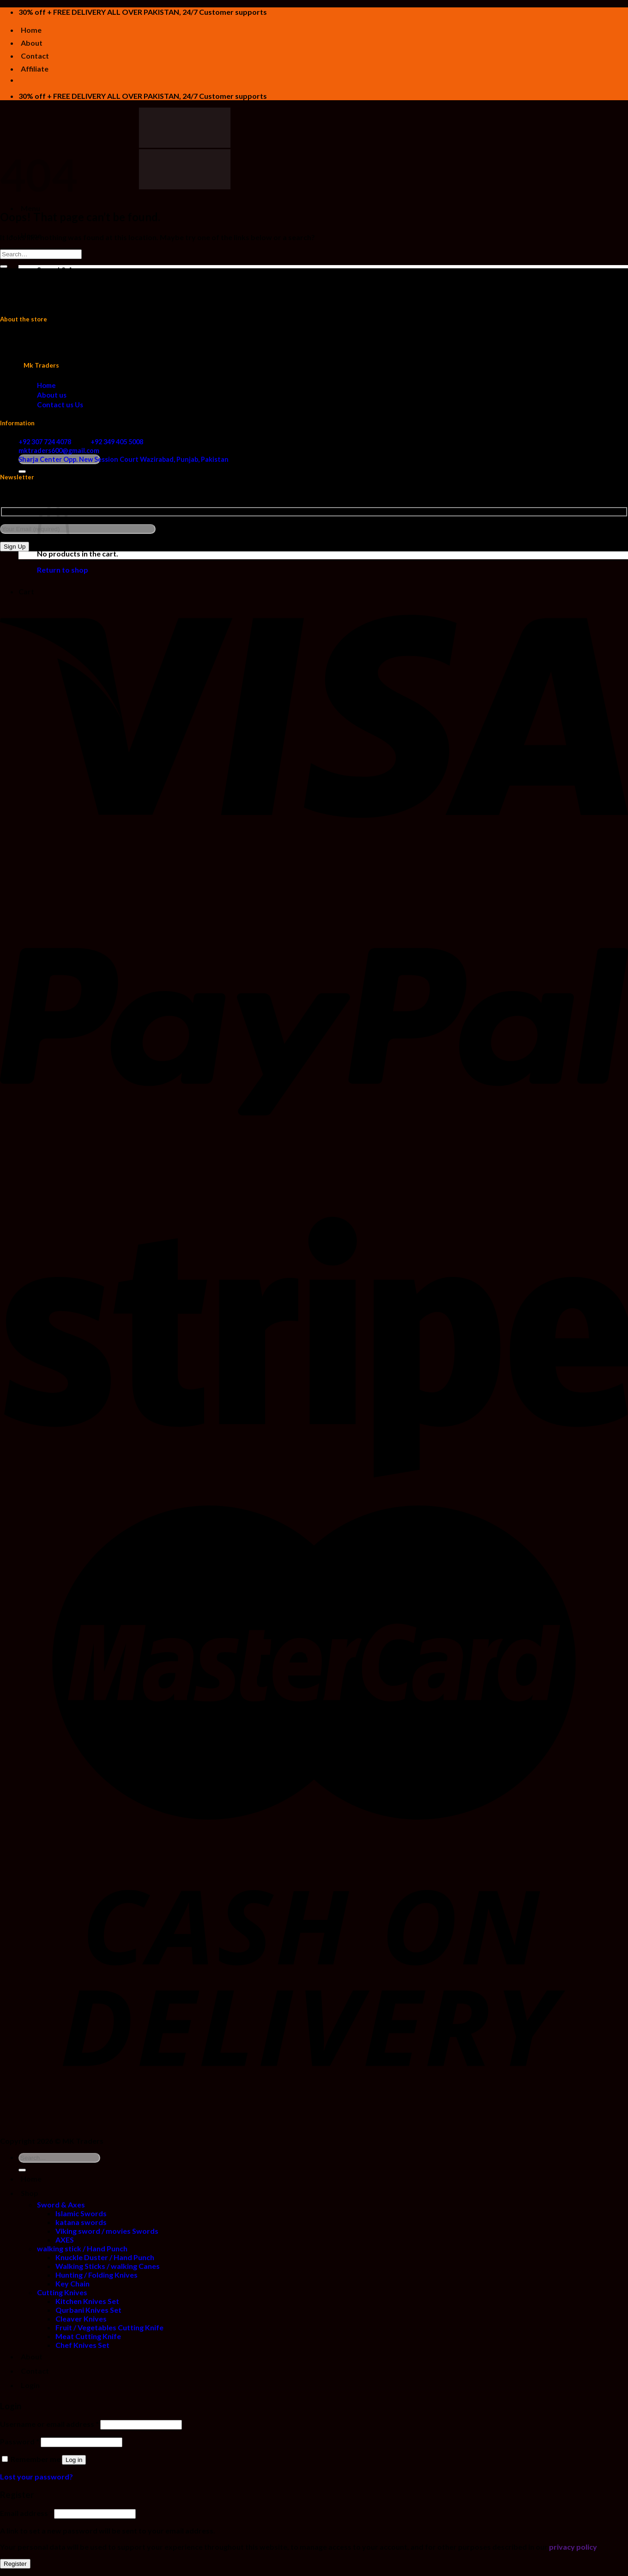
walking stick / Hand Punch (82, 313)
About (31, 42)
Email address (26, 2513)
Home (31, 29)
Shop (29, 2193)
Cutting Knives (62, 357)
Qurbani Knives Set (88, 374)
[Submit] (22, 471)
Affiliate (34, 68)
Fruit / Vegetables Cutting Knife (109, 392)
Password (19, 2441)
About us (51, 395)
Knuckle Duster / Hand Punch (104, 322)
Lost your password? (36, 2476)
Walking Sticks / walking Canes (107, 331)
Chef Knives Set (82, 409)
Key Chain (72, 348)
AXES (64, 304)
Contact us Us (60, 404)
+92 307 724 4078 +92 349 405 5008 (80, 442)
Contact (35, 55)
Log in (74, 2459)
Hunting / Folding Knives (96, 339)
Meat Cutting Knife (88, 401)
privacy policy (573, 2546)
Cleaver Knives (81, 383)
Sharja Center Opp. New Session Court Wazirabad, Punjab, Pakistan (123, 459)
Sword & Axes (61, 269)
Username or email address (49, 2423)
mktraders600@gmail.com (58, 450)
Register (15, 2563)
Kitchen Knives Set (87, 366)
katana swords (81, 287)
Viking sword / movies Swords (106, 295)
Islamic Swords (81, 278)
